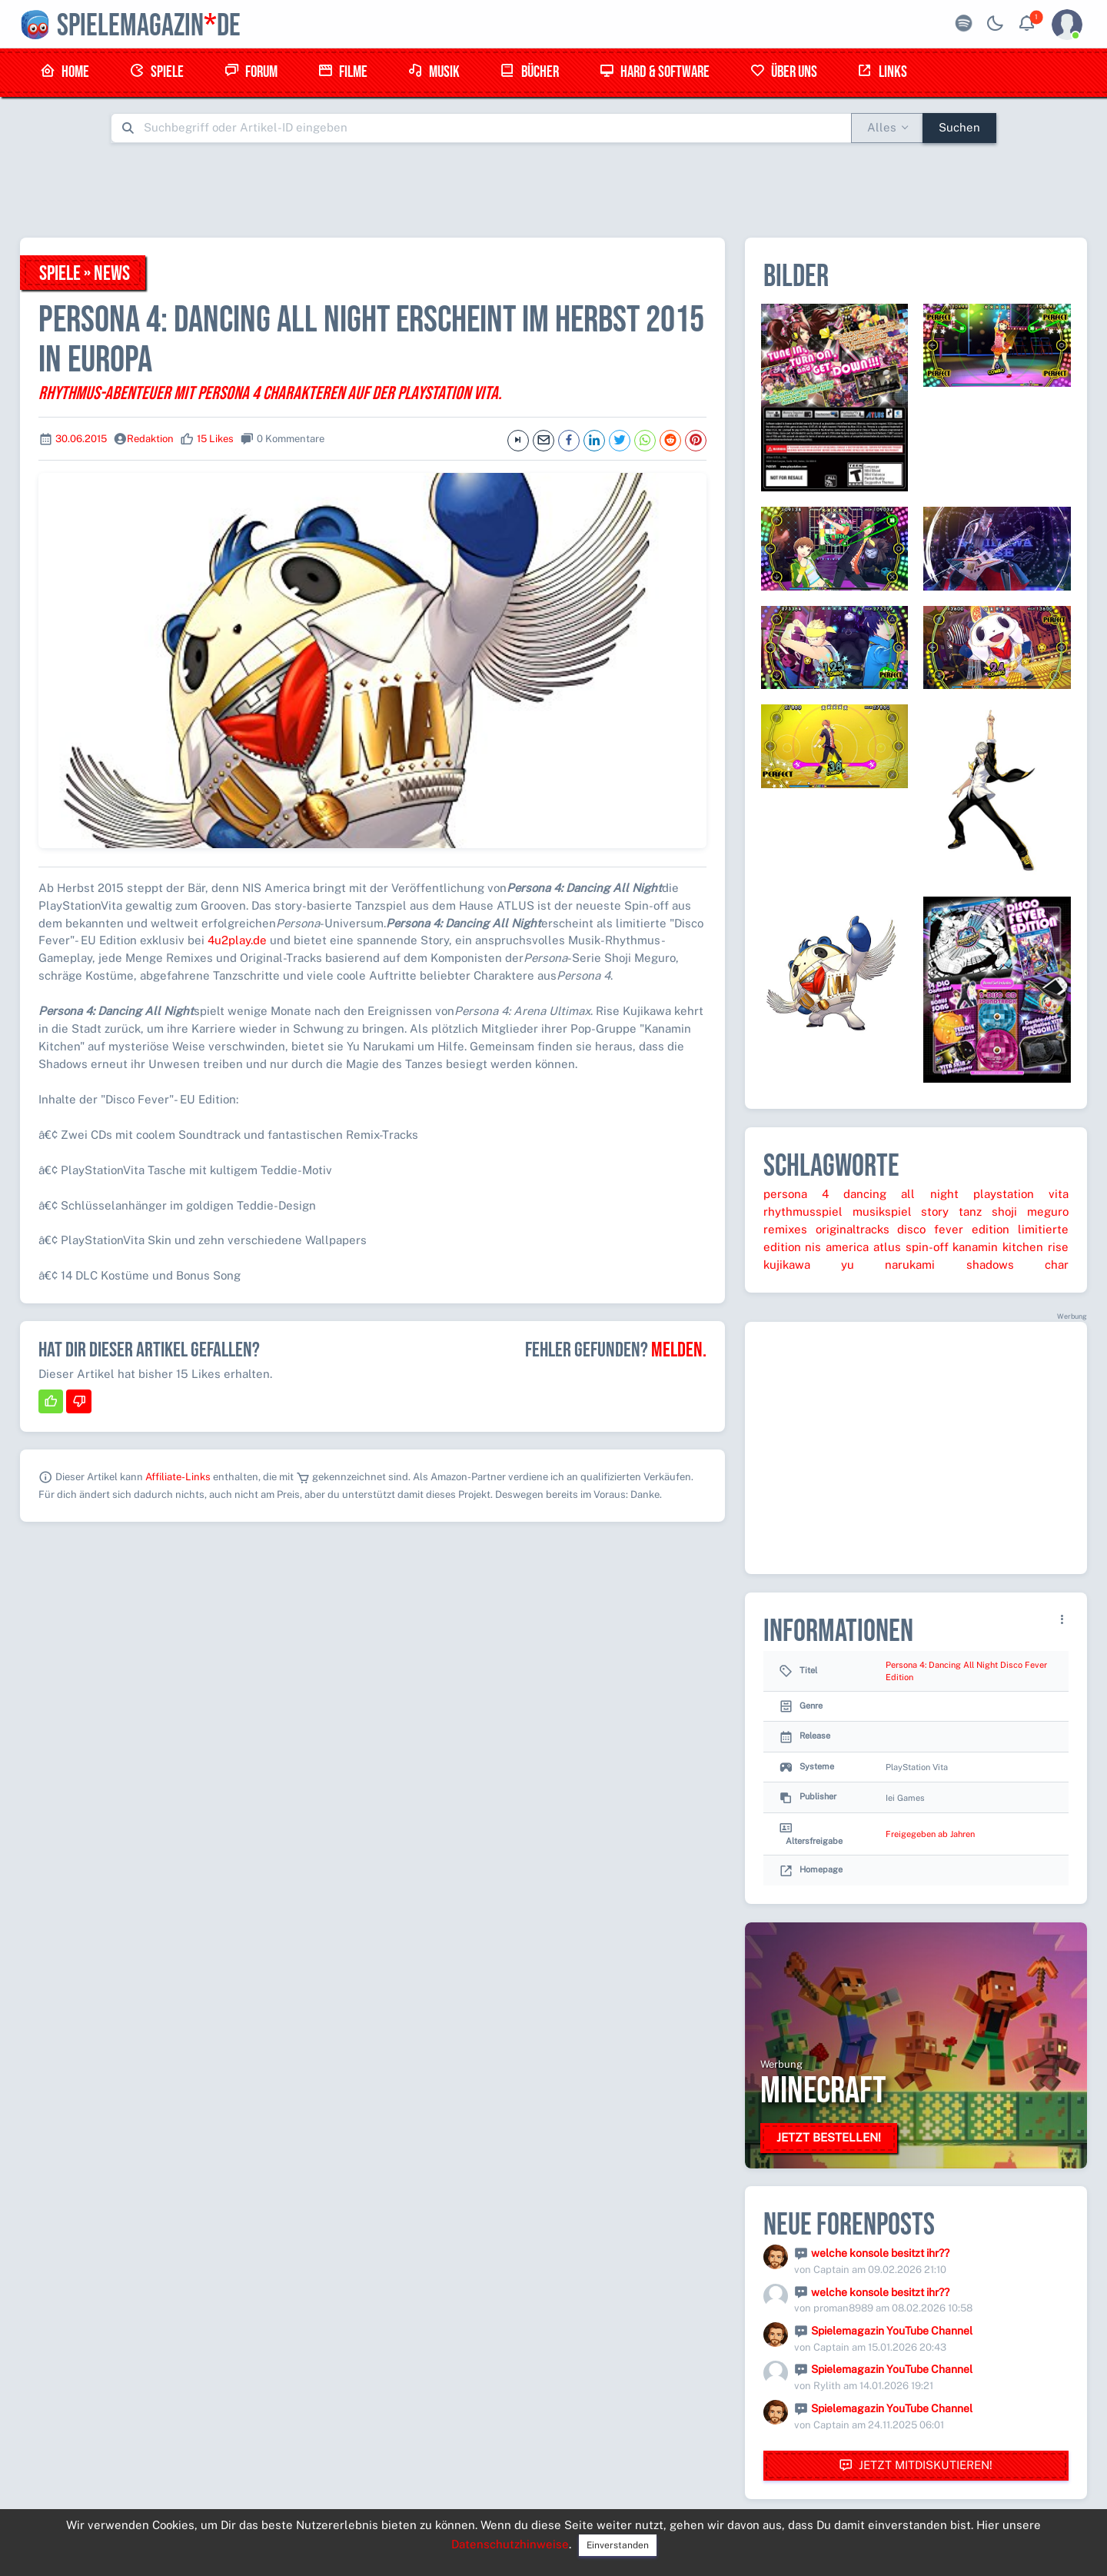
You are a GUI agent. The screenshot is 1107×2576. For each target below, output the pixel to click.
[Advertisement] (553, 190)
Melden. (678, 1350)
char (1057, 1264)
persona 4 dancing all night (861, 1193)
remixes (785, 1229)
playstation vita (1021, 1193)
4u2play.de (237, 940)
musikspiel (882, 1211)
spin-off (927, 1246)
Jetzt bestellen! (828, 2137)
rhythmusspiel (803, 1211)
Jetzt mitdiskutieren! (915, 2466)
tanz (970, 1211)
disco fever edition (953, 1229)
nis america (837, 1246)
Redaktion (150, 438)
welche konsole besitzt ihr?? (880, 2253)
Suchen (959, 127)
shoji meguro (1030, 1211)
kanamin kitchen (997, 1246)
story (935, 1211)
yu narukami (888, 1264)
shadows (990, 1264)
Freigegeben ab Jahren (930, 1834)
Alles (881, 127)
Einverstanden (618, 2545)
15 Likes (215, 438)
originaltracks (852, 1229)
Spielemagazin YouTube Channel (891, 2331)
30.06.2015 (81, 438)
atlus (887, 1246)
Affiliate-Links (178, 1477)
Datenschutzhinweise (510, 2544)
